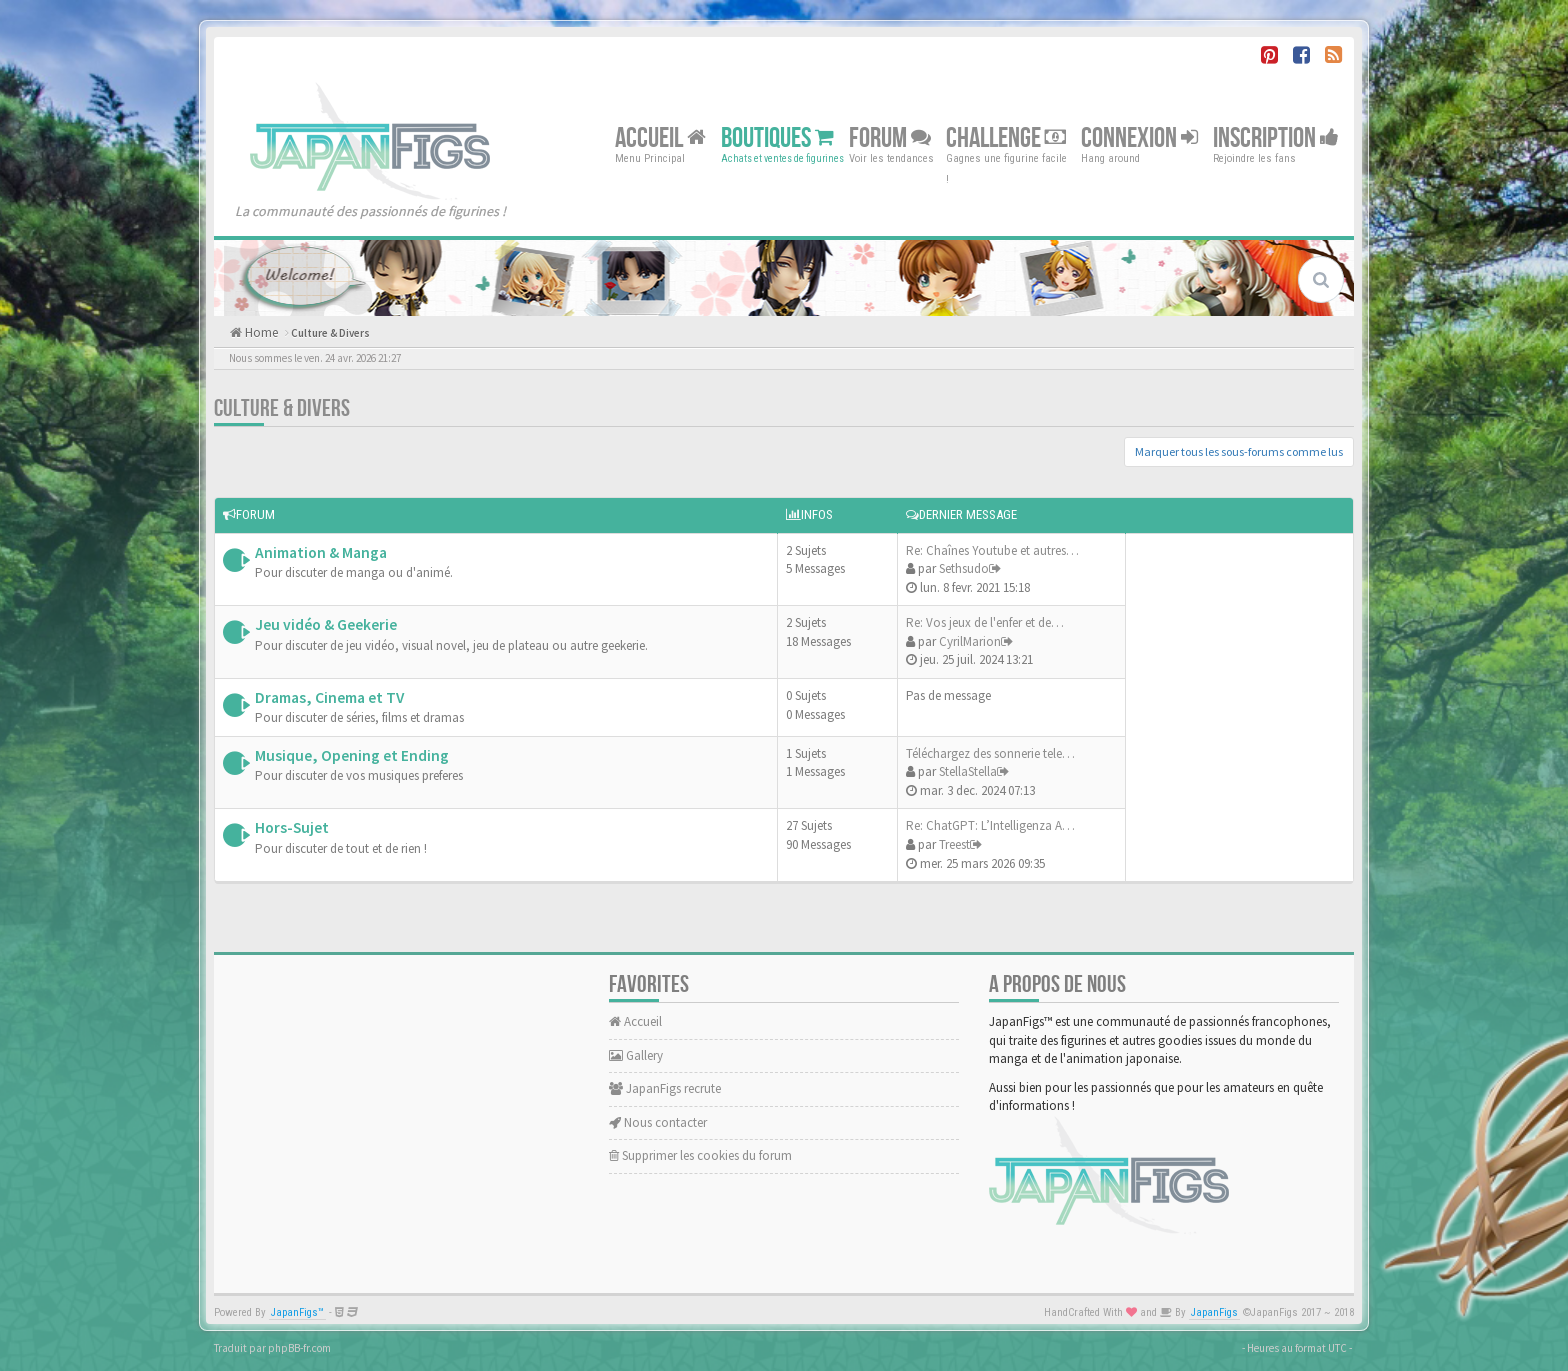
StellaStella (968, 771)
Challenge (1006, 137)
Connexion (1139, 137)
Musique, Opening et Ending (352, 755)
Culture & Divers (330, 333)
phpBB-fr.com (299, 1348)
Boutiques (777, 137)
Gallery (636, 1055)
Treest (954, 844)
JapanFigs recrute (665, 1088)
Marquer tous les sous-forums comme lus (1239, 451)
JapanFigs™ (297, 1312)
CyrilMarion (970, 641)
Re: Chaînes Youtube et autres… (992, 550)
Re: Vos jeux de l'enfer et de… (985, 622)
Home (260, 332)
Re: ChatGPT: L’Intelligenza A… (990, 825)
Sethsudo (964, 568)
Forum (890, 137)
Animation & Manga (321, 552)
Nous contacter (658, 1122)
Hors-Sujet (292, 827)
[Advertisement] (1234, 705)
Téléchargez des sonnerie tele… (990, 753)
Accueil (660, 137)
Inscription (1276, 137)
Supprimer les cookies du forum (700, 1155)
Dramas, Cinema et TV (329, 697)
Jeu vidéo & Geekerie (326, 624)
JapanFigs (1214, 1312)
